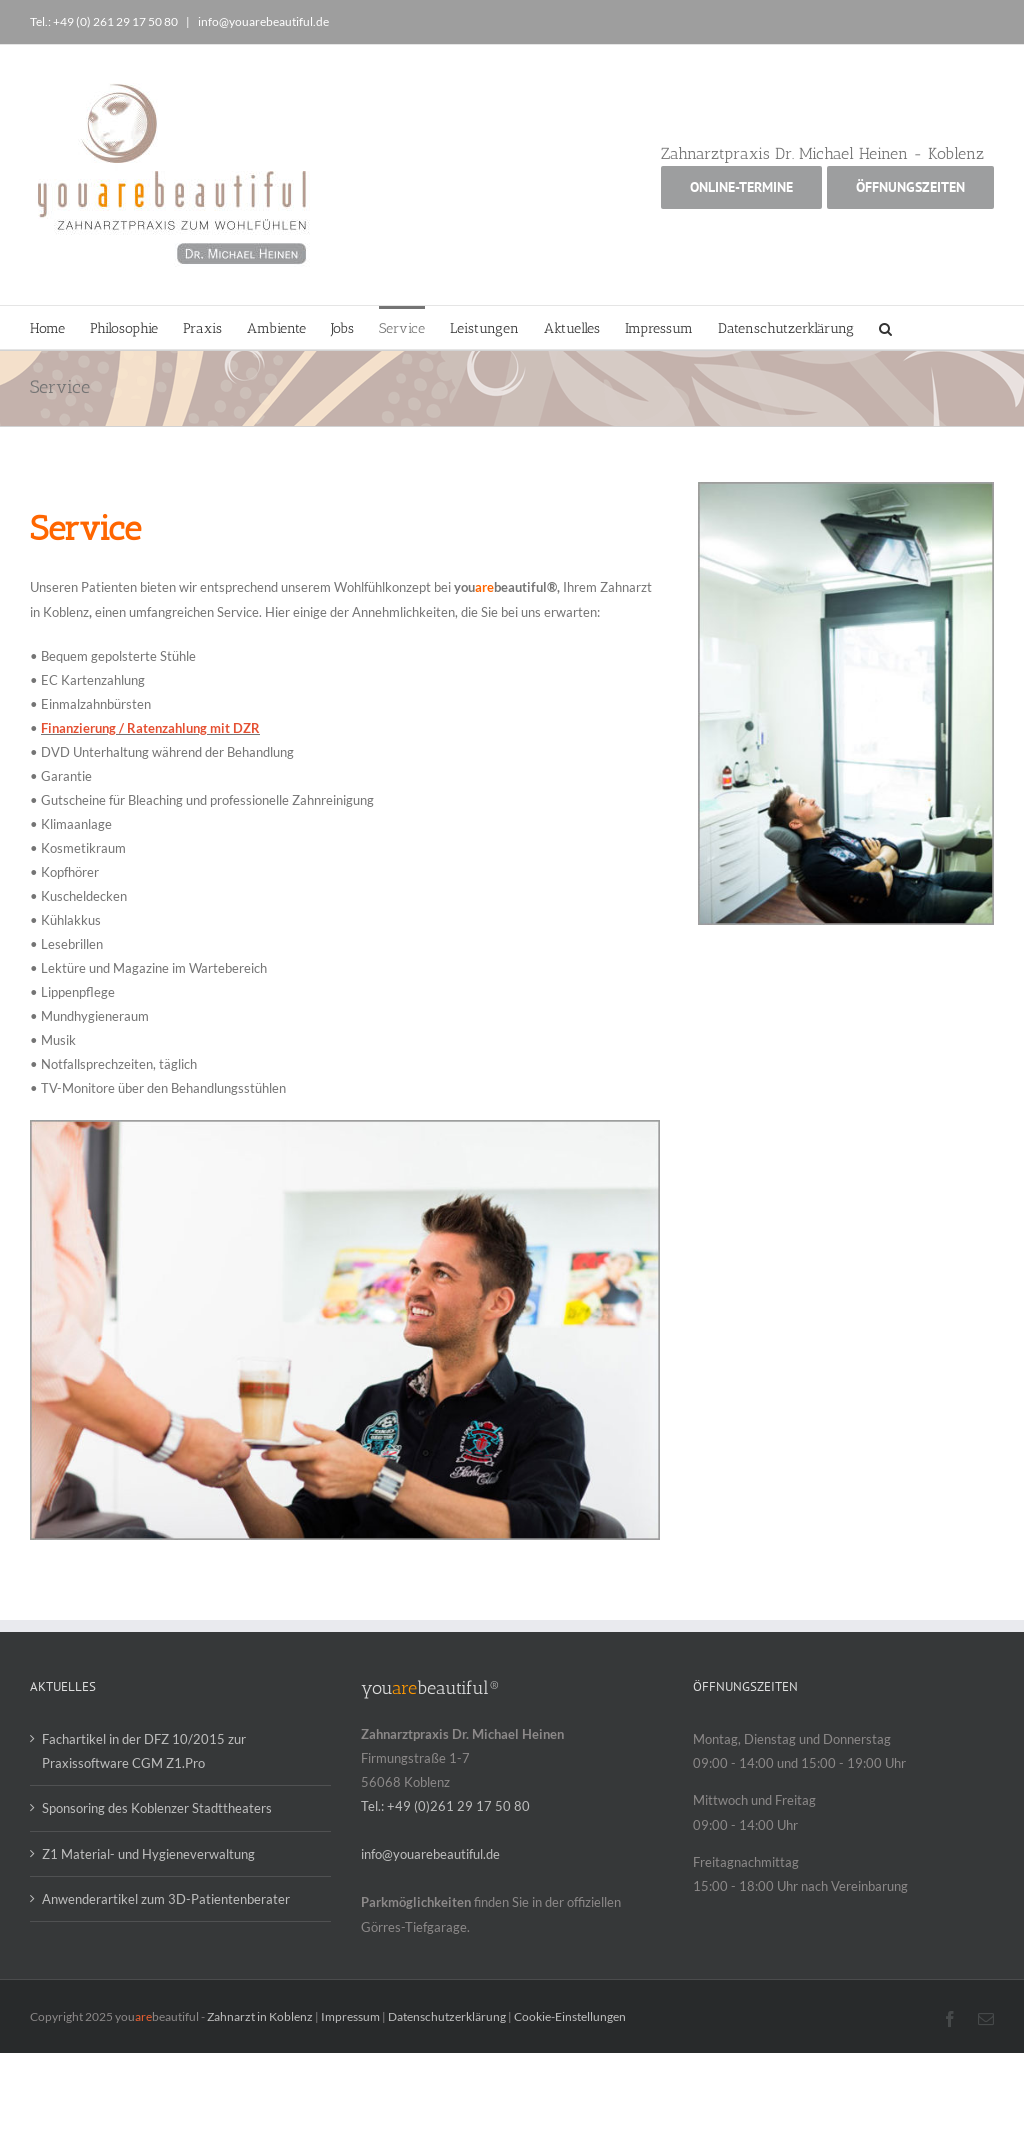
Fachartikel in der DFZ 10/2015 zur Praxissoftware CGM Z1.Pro (144, 1751)
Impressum (350, 2016)
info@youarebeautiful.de (262, 21)
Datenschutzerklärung (447, 2016)
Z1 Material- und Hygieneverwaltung (148, 1854)
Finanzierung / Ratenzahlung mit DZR (150, 728)
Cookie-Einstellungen (570, 2016)
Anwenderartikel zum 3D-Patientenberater (166, 1899)
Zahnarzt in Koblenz (260, 2016)
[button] (885, 327)
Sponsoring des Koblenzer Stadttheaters (157, 1808)
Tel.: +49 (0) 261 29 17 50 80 (105, 21)
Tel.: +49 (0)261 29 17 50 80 (445, 1806)
